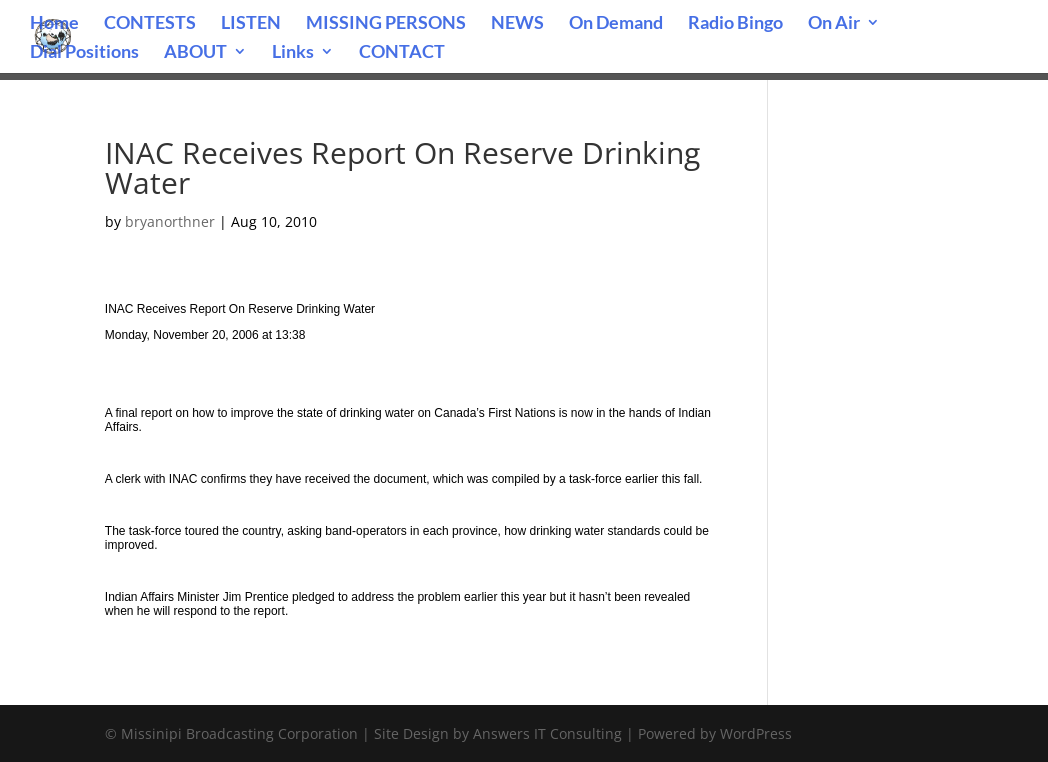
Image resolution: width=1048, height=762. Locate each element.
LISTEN (251, 24)
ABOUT (195, 53)
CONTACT (402, 53)
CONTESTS (150, 24)
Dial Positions (84, 53)
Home (54, 24)
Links (293, 53)
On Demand (616, 24)
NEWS (517, 24)
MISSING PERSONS (386, 24)
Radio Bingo (735, 24)
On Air (834, 24)
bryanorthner (170, 221)
